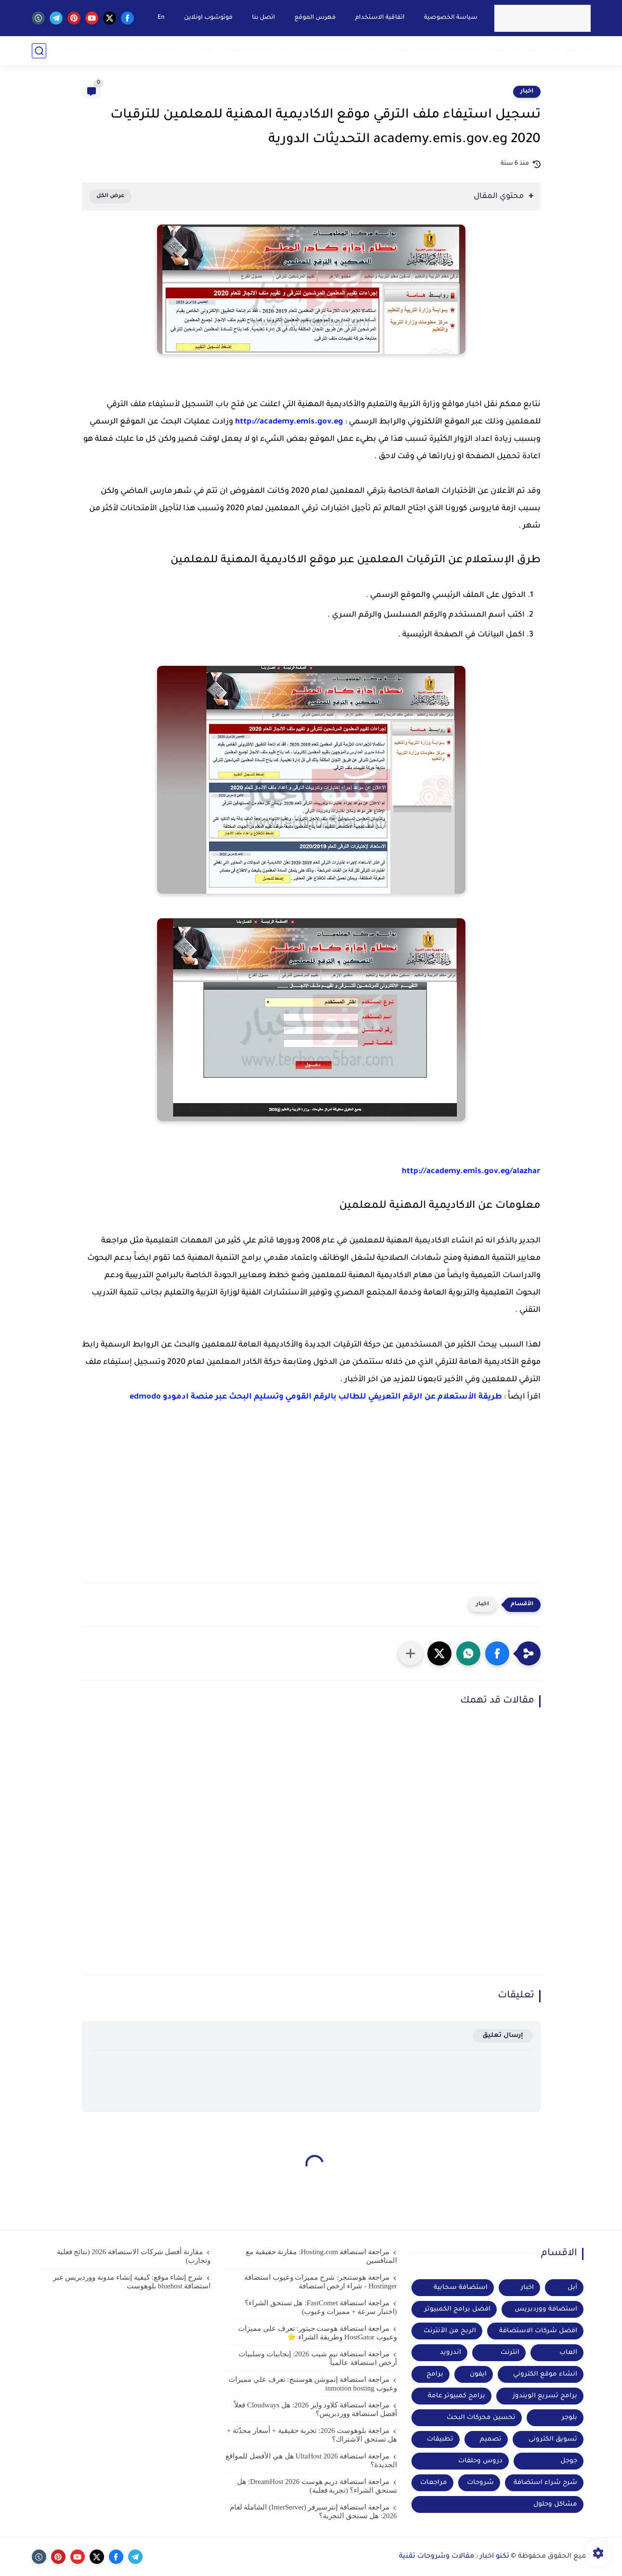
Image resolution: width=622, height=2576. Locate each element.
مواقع (495, 50)
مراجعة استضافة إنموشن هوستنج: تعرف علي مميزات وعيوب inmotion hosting (312, 2384)
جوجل (568, 2461)
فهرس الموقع (315, 17)
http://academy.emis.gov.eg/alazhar (471, 1171)
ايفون (478, 2374)
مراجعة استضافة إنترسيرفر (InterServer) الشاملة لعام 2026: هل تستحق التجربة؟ (313, 2511)
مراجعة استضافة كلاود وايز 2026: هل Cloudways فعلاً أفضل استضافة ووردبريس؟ (315, 2409)
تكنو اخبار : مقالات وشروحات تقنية (454, 2557)
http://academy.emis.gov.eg (289, 422)
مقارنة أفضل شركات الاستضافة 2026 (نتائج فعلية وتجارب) (134, 2256)
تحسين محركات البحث (481, 2417)
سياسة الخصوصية (450, 17)
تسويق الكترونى (553, 2439)
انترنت (510, 2352)
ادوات (70, 50)
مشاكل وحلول (384, 50)
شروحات (166, 50)
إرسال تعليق (502, 2035)
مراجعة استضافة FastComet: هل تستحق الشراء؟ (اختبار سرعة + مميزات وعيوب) (321, 2307)
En (161, 17)
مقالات (429, 50)
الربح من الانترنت (116, 50)
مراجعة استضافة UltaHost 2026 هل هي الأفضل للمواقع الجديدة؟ (311, 2460)
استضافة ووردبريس (546, 2309)
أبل (572, 2287)
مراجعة (578, 50)
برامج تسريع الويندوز (545, 2396)
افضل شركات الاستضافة (538, 2331)
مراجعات (433, 2482)
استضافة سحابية (461, 2287)
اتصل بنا (263, 17)
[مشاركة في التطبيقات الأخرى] (410, 1653)
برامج (535, 50)
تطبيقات (440, 2439)
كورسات (463, 50)
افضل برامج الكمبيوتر (457, 2309)
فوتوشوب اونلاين (208, 17)
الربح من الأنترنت (449, 2331)
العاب (568, 2352)
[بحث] (39, 50)
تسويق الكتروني (325, 50)
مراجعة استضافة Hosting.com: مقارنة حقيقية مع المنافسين (321, 2256)
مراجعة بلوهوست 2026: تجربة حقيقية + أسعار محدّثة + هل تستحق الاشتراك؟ (312, 2435)
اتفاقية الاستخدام (380, 17)
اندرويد (200, 50)
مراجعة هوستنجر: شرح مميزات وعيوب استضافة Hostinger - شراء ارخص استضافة (320, 2281)
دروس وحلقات (480, 2461)
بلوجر (569, 2417)
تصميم (491, 2439)
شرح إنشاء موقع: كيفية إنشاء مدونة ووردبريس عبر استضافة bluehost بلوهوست (132, 2281)
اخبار (526, 91)
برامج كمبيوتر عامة (456, 2396)
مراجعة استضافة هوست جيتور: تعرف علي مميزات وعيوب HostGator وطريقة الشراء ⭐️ (317, 2333)
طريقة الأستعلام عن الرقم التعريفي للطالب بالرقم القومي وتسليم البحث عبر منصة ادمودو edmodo (316, 1397)
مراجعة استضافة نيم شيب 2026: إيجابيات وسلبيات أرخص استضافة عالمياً (317, 2358)
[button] (497, 1653)
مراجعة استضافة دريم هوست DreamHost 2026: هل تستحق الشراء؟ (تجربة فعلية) (317, 2486)
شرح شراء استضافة (255, 50)
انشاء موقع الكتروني (545, 2374)
